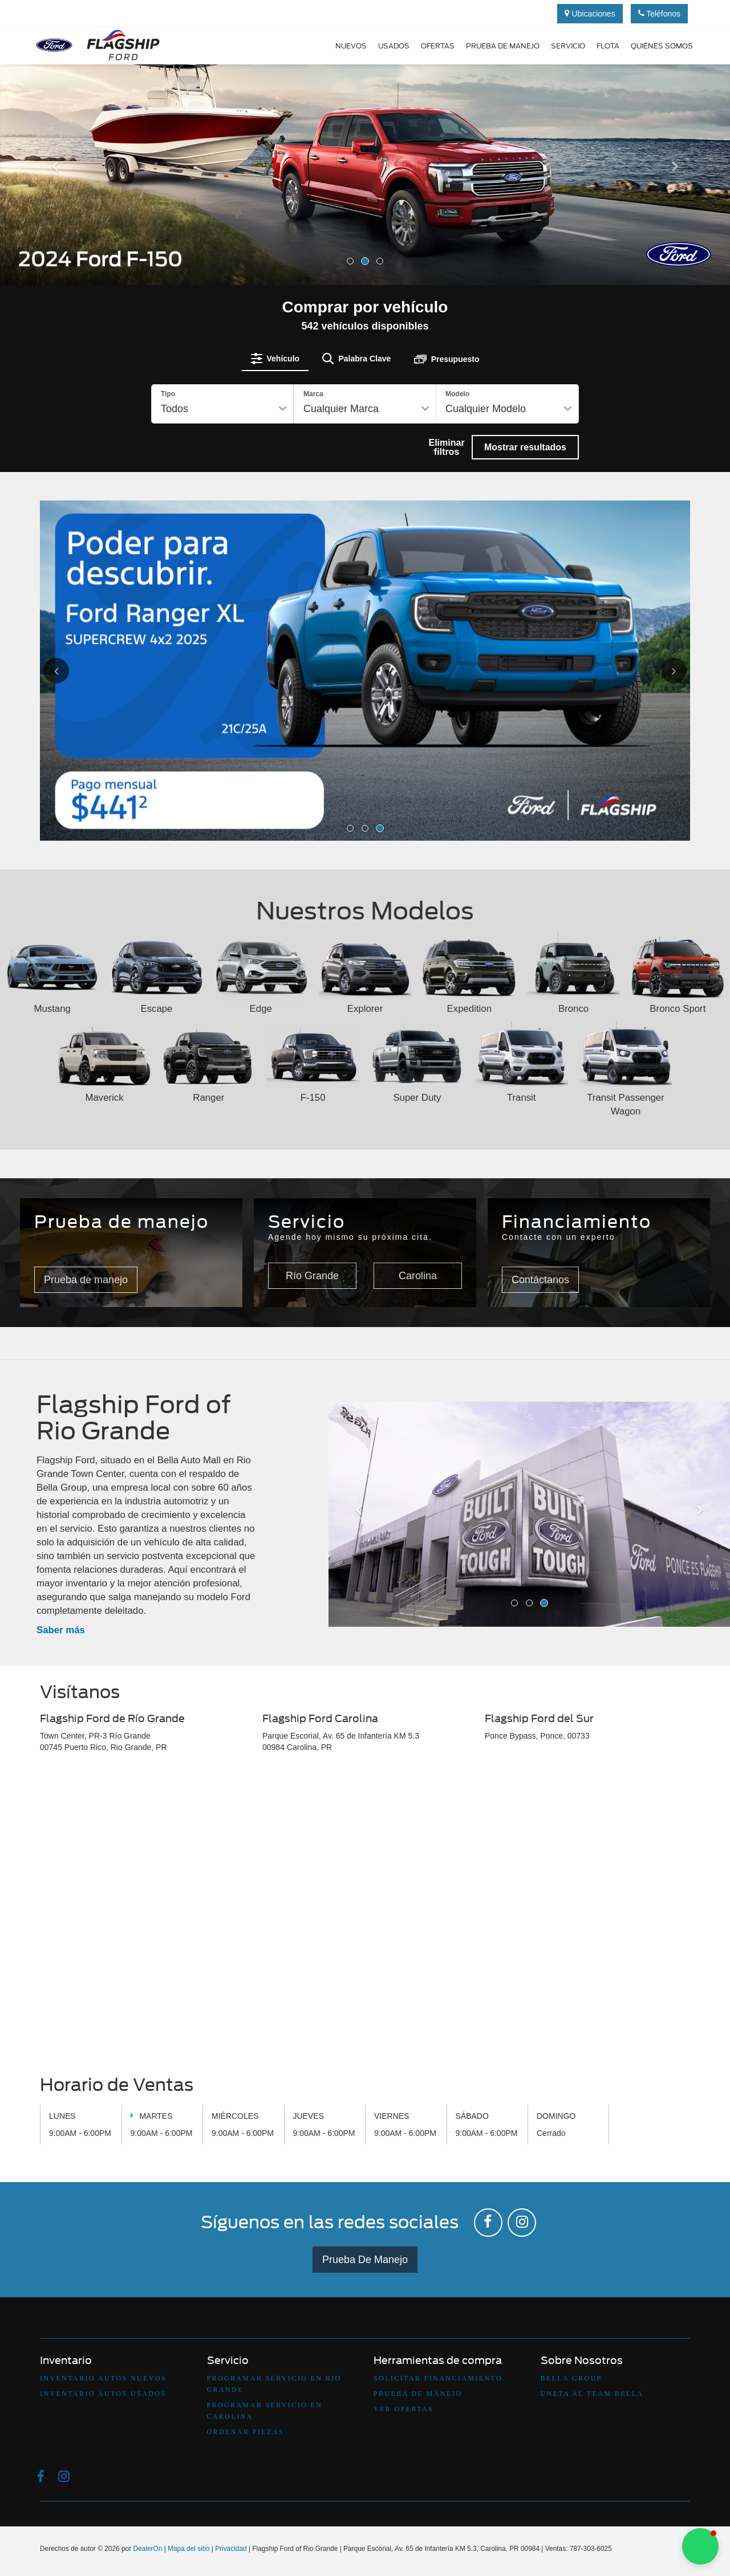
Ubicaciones (590, 13)
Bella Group (571, 2378)
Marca (313, 394)
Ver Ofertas (403, 2409)
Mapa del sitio (188, 2549)
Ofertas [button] (438, 46)
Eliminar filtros (446, 447)
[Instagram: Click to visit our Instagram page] (522, 2222)
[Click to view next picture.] (660, 670)
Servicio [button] (568, 46)
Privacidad (231, 2549)
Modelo (457, 394)
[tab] (275, 358)
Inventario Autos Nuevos (103, 2378)
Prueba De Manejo (365, 2259)
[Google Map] (365, 1917)
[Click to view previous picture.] (69, 670)
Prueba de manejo (503, 46)
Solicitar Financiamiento (438, 2378)
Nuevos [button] (351, 46)
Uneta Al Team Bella (592, 2394)
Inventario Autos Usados (103, 2394)
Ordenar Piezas (245, 2432)
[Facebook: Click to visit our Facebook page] (488, 2222)
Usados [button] (393, 46)
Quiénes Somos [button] (662, 46)
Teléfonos (659, 13)
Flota (608, 46)
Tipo (168, 394)
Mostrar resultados (525, 447)
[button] (55, 222)
